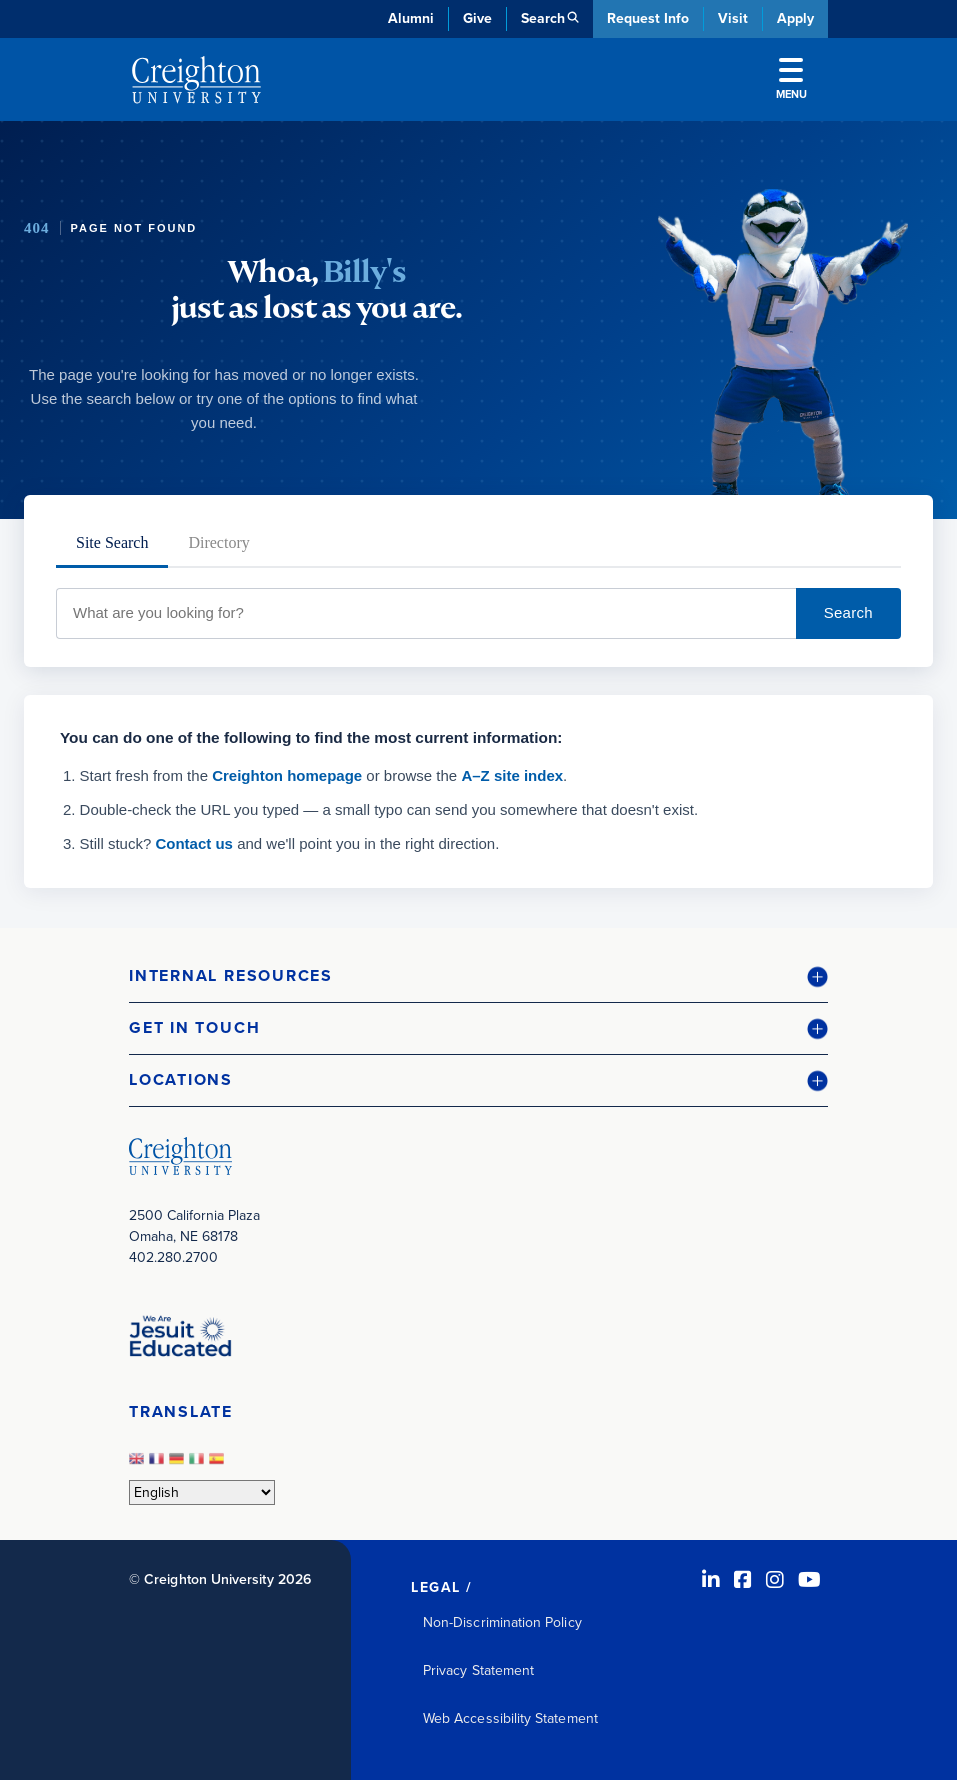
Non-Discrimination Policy (502, 1622)
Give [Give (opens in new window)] (477, 18)
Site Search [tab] (112, 542)
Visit (733, 18)
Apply (795, 18)
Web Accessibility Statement (510, 1718)
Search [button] (543, 18)
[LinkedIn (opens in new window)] (711, 1580)
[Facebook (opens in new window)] (743, 1580)
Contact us (194, 843)
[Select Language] (202, 1492)
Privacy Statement (478, 1670)
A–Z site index (512, 775)
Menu (791, 80)
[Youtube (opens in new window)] (809, 1580)
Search (848, 612)
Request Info (648, 18)
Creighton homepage (287, 775)
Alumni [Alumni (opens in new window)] (411, 18)
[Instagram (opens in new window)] (775, 1580)
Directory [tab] (218, 542)
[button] (478, 976)
